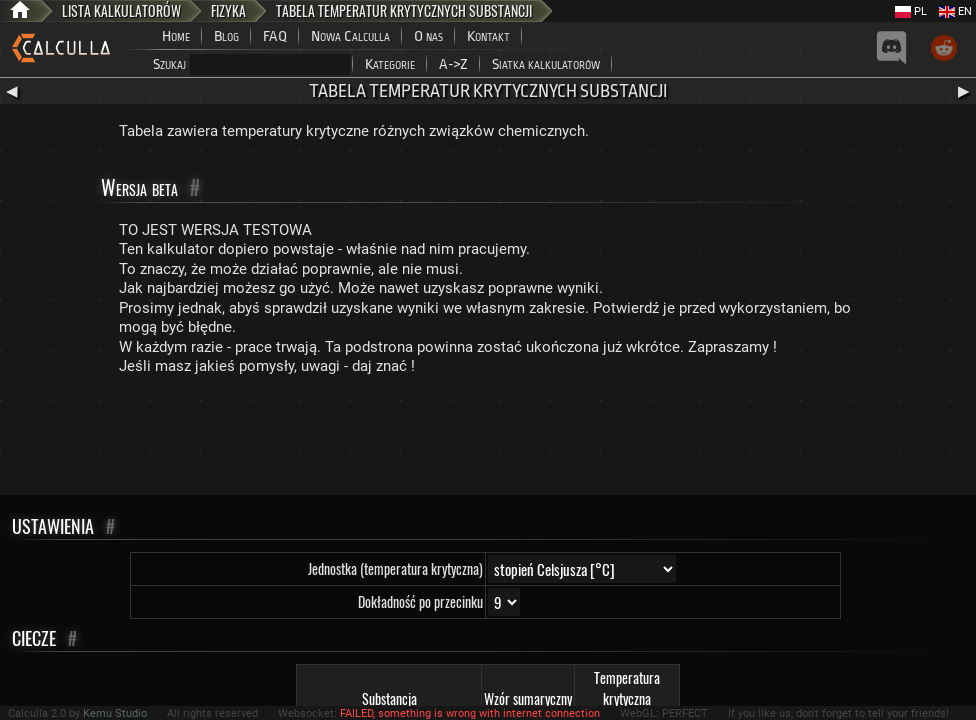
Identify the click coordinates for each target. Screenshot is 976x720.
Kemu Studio (115, 713)
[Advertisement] (488, 440)
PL (911, 11)
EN (955, 11)
